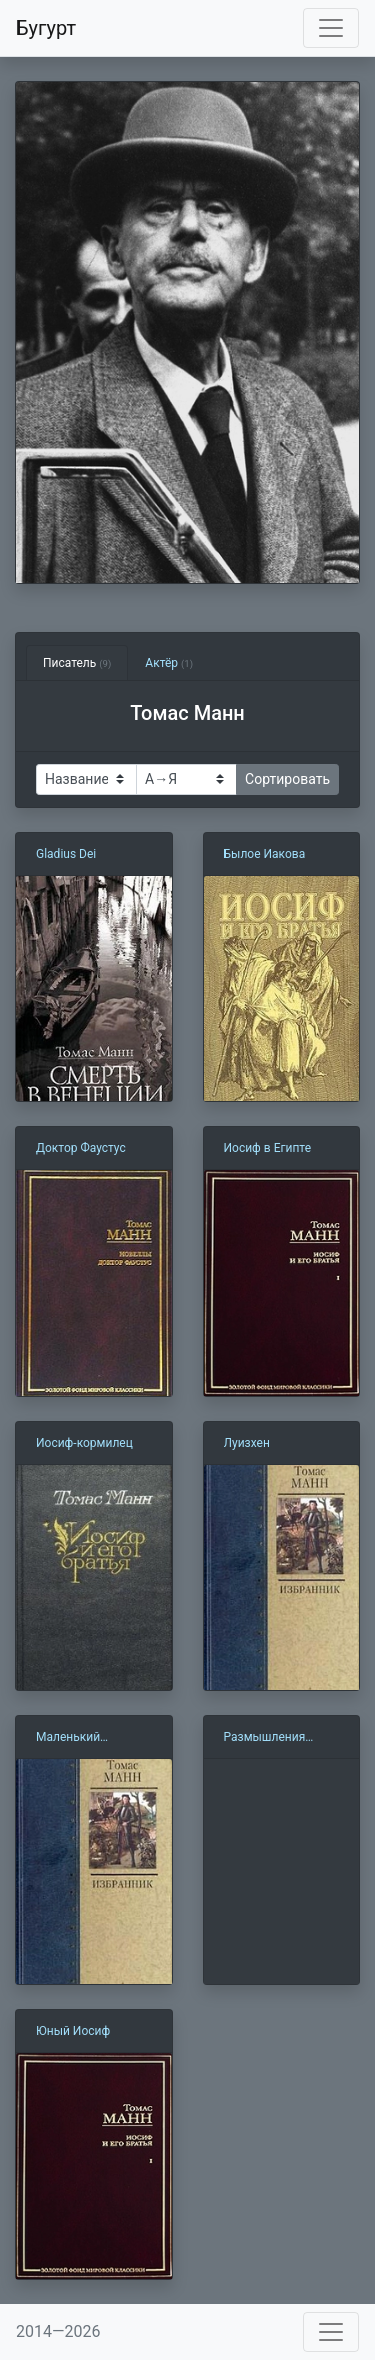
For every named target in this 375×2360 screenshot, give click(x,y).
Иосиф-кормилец (84, 1443)
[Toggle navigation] (331, 28)
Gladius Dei (66, 854)
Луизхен (247, 1443)
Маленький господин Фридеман (93, 1738)
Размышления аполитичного (265, 1738)
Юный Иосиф (73, 2031)
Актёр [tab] (169, 663)
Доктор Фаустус (81, 1148)
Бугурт (46, 28)
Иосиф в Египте (268, 1148)
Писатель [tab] (77, 663)
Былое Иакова (265, 854)
